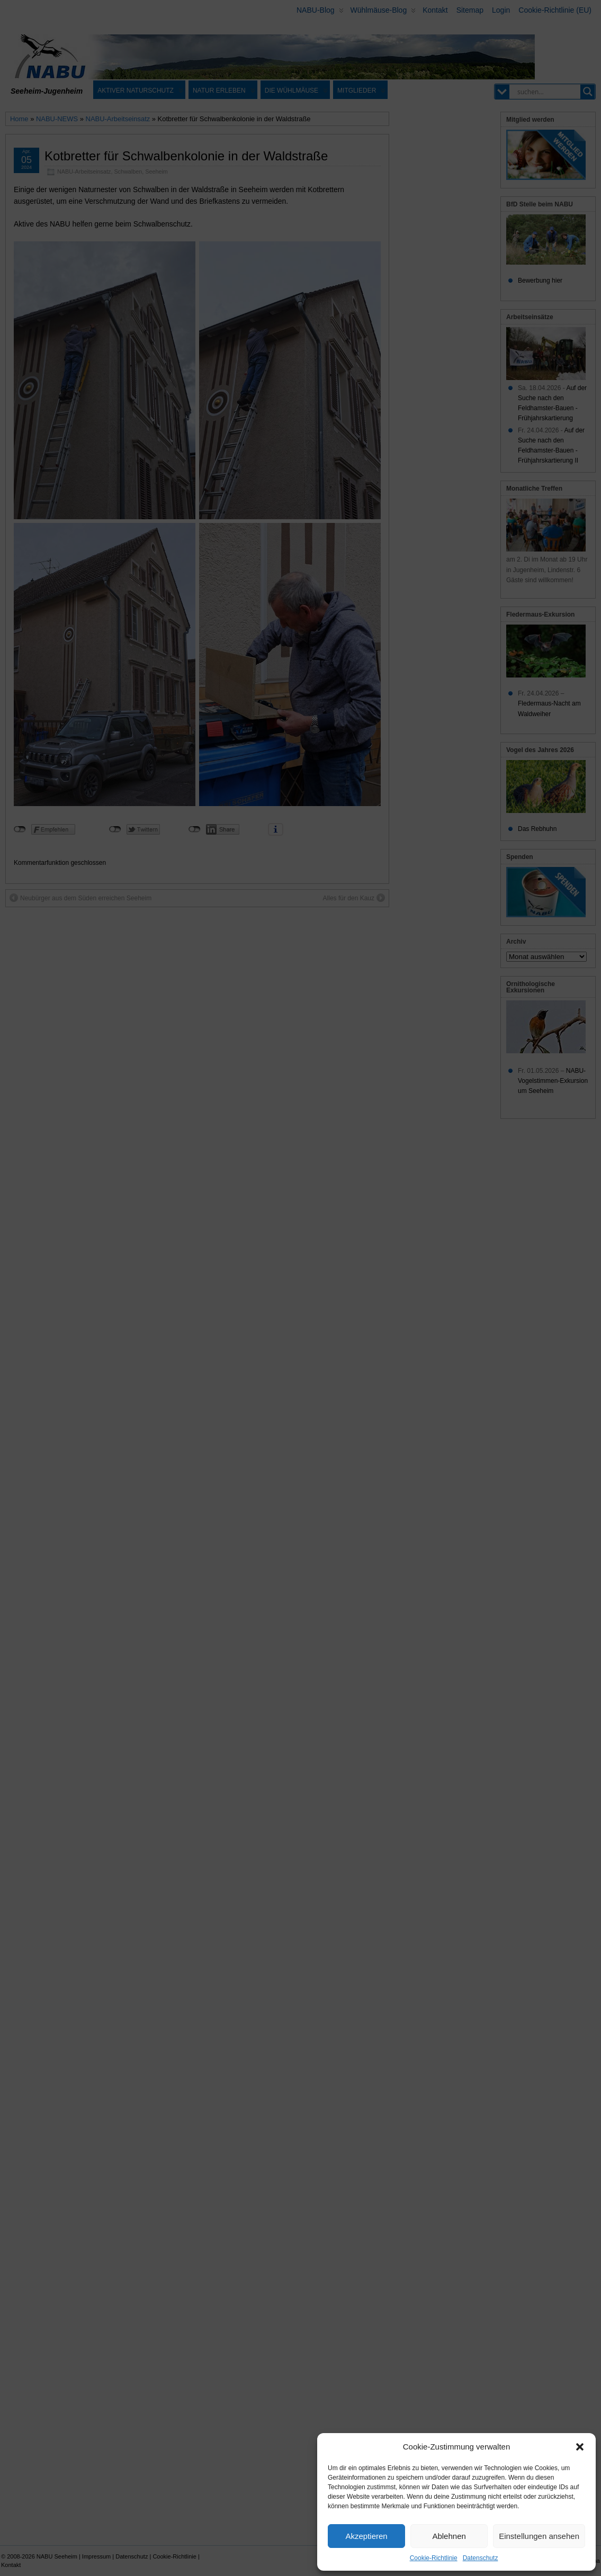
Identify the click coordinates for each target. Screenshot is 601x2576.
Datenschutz (480, 2558)
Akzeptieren (366, 2536)
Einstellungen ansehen (539, 2536)
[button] (580, 2447)
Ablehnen (448, 2536)
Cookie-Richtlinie (434, 2558)
